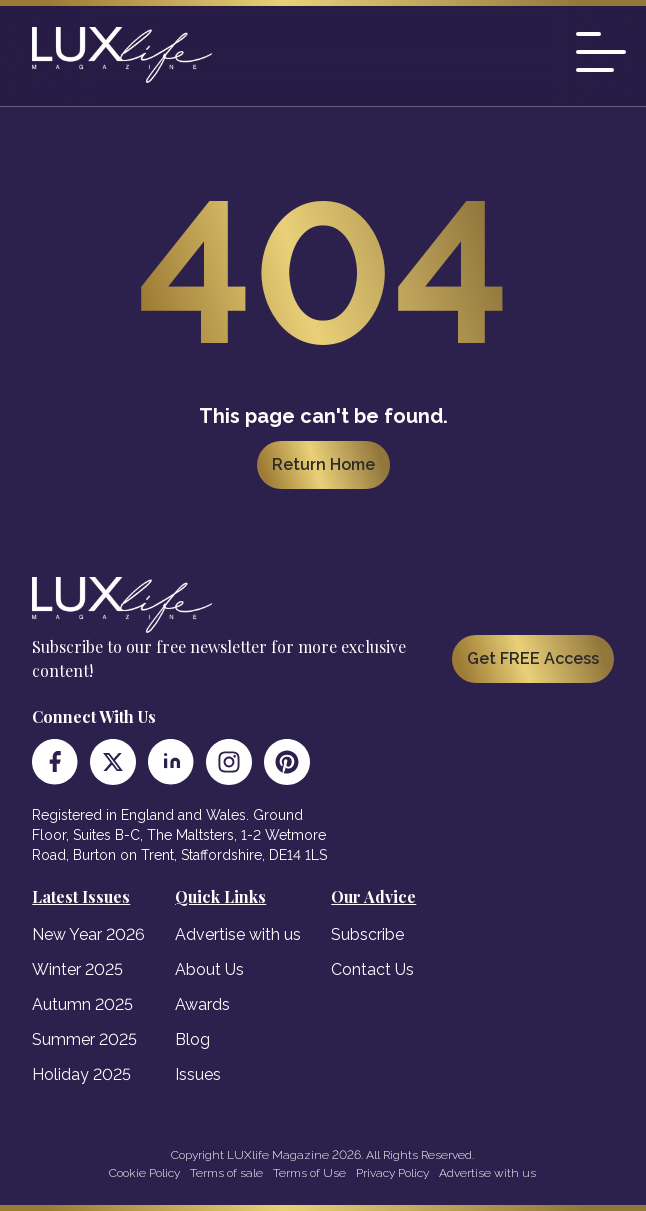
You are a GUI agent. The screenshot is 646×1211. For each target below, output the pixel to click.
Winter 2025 (77, 969)
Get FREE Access (533, 658)
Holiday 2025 (81, 1074)
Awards (202, 1004)
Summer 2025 (84, 1039)
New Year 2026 (88, 934)
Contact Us (372, 969)
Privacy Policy (392, 1173)
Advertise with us (238, 934)
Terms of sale (226, 1173)
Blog (192, 1039)
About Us (209, 969)
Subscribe (367, 934)
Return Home (323, 464)
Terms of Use (309, 1173)
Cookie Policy (144, 1173)
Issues (198, 1074)
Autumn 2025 (82, 1004)
